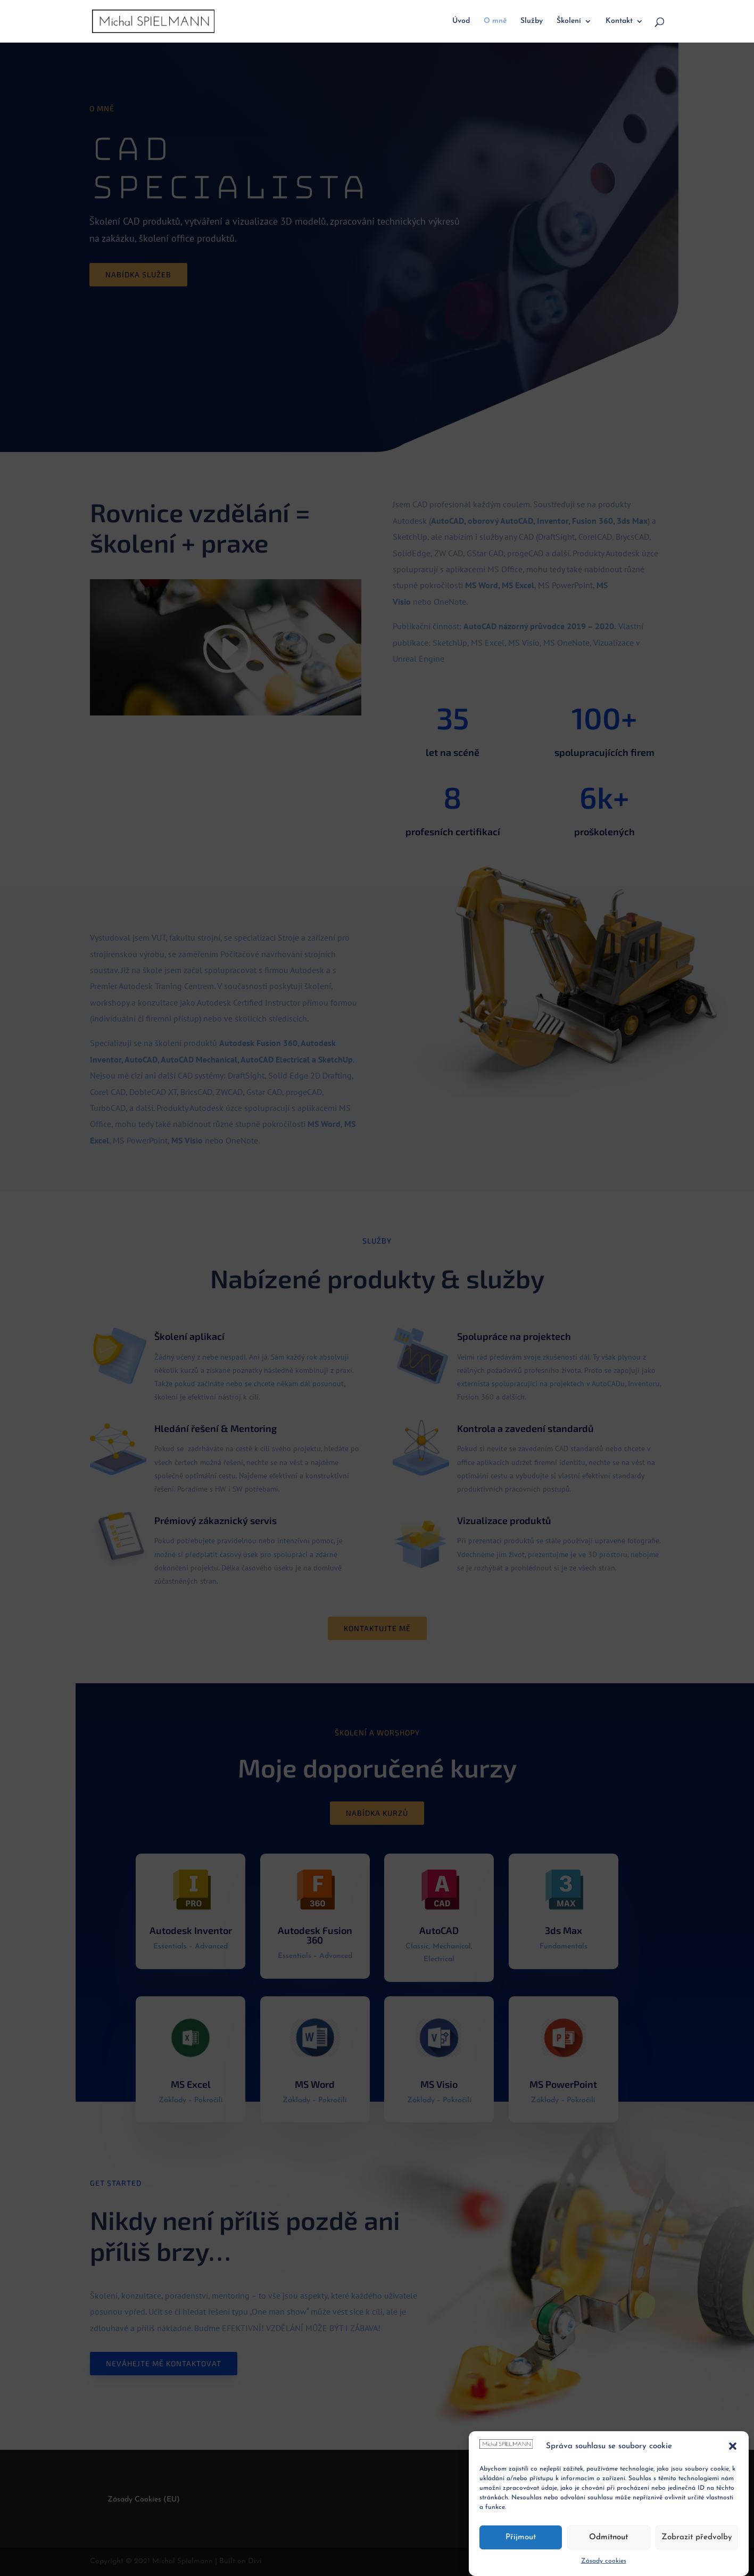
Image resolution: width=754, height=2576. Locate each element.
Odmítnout (608, 2537)
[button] (732, 2446)
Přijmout (521, 2537)
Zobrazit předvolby (696, 2537)
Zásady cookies (603, 2561)
